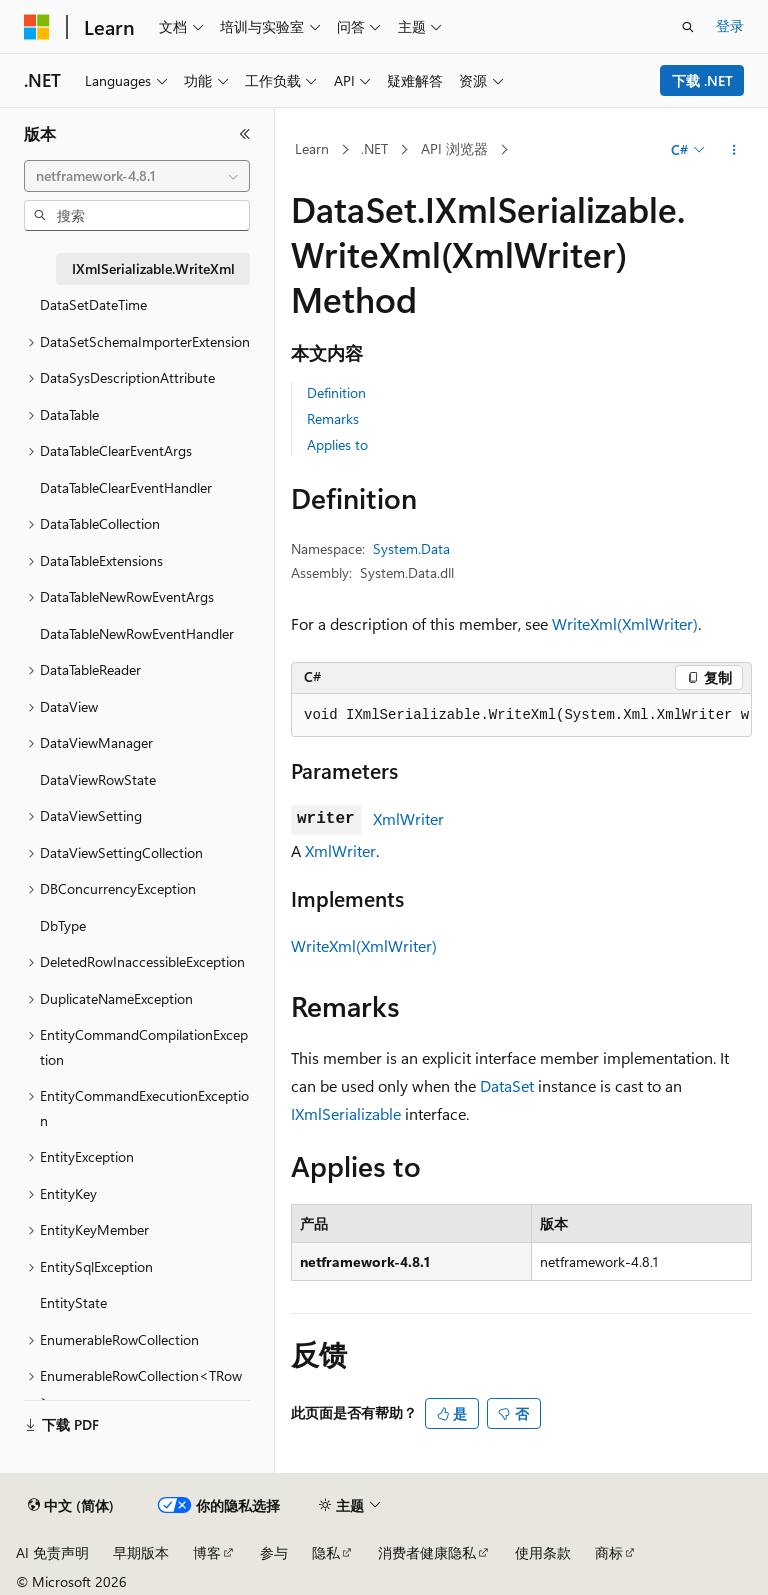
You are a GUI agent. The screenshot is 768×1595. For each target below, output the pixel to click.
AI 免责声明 (52, 1552)
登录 (730, 25)
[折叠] (245, 134)
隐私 (326, 1552)
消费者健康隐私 (427, 1552)
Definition (336, 392)
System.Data (411, 548)
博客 (207, 1552)
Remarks (333, 418)
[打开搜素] (688, 27)
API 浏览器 (454, 148)
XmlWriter (408, 818)
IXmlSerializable (346, 1113)
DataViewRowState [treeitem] (98, 779)
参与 (274, 1552)
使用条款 (543, 1552)
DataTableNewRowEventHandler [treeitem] (137, 633)
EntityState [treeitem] (73, 1302)
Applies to (337, 444)
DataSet (507, 1085)
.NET (374, 148)
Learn (312, 148)
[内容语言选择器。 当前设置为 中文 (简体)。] (71, 1506)
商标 (609, 1552)
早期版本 (141, 1552)
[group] (521, 716)
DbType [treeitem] (63, 925)
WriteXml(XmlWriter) (625, 623)
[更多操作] (734, 150)
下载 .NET (702, 80)
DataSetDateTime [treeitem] (93, 304)
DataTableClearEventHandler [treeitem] (126, 487)
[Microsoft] (37, 27)
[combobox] (137, 176)
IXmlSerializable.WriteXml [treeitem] (153, 268)
